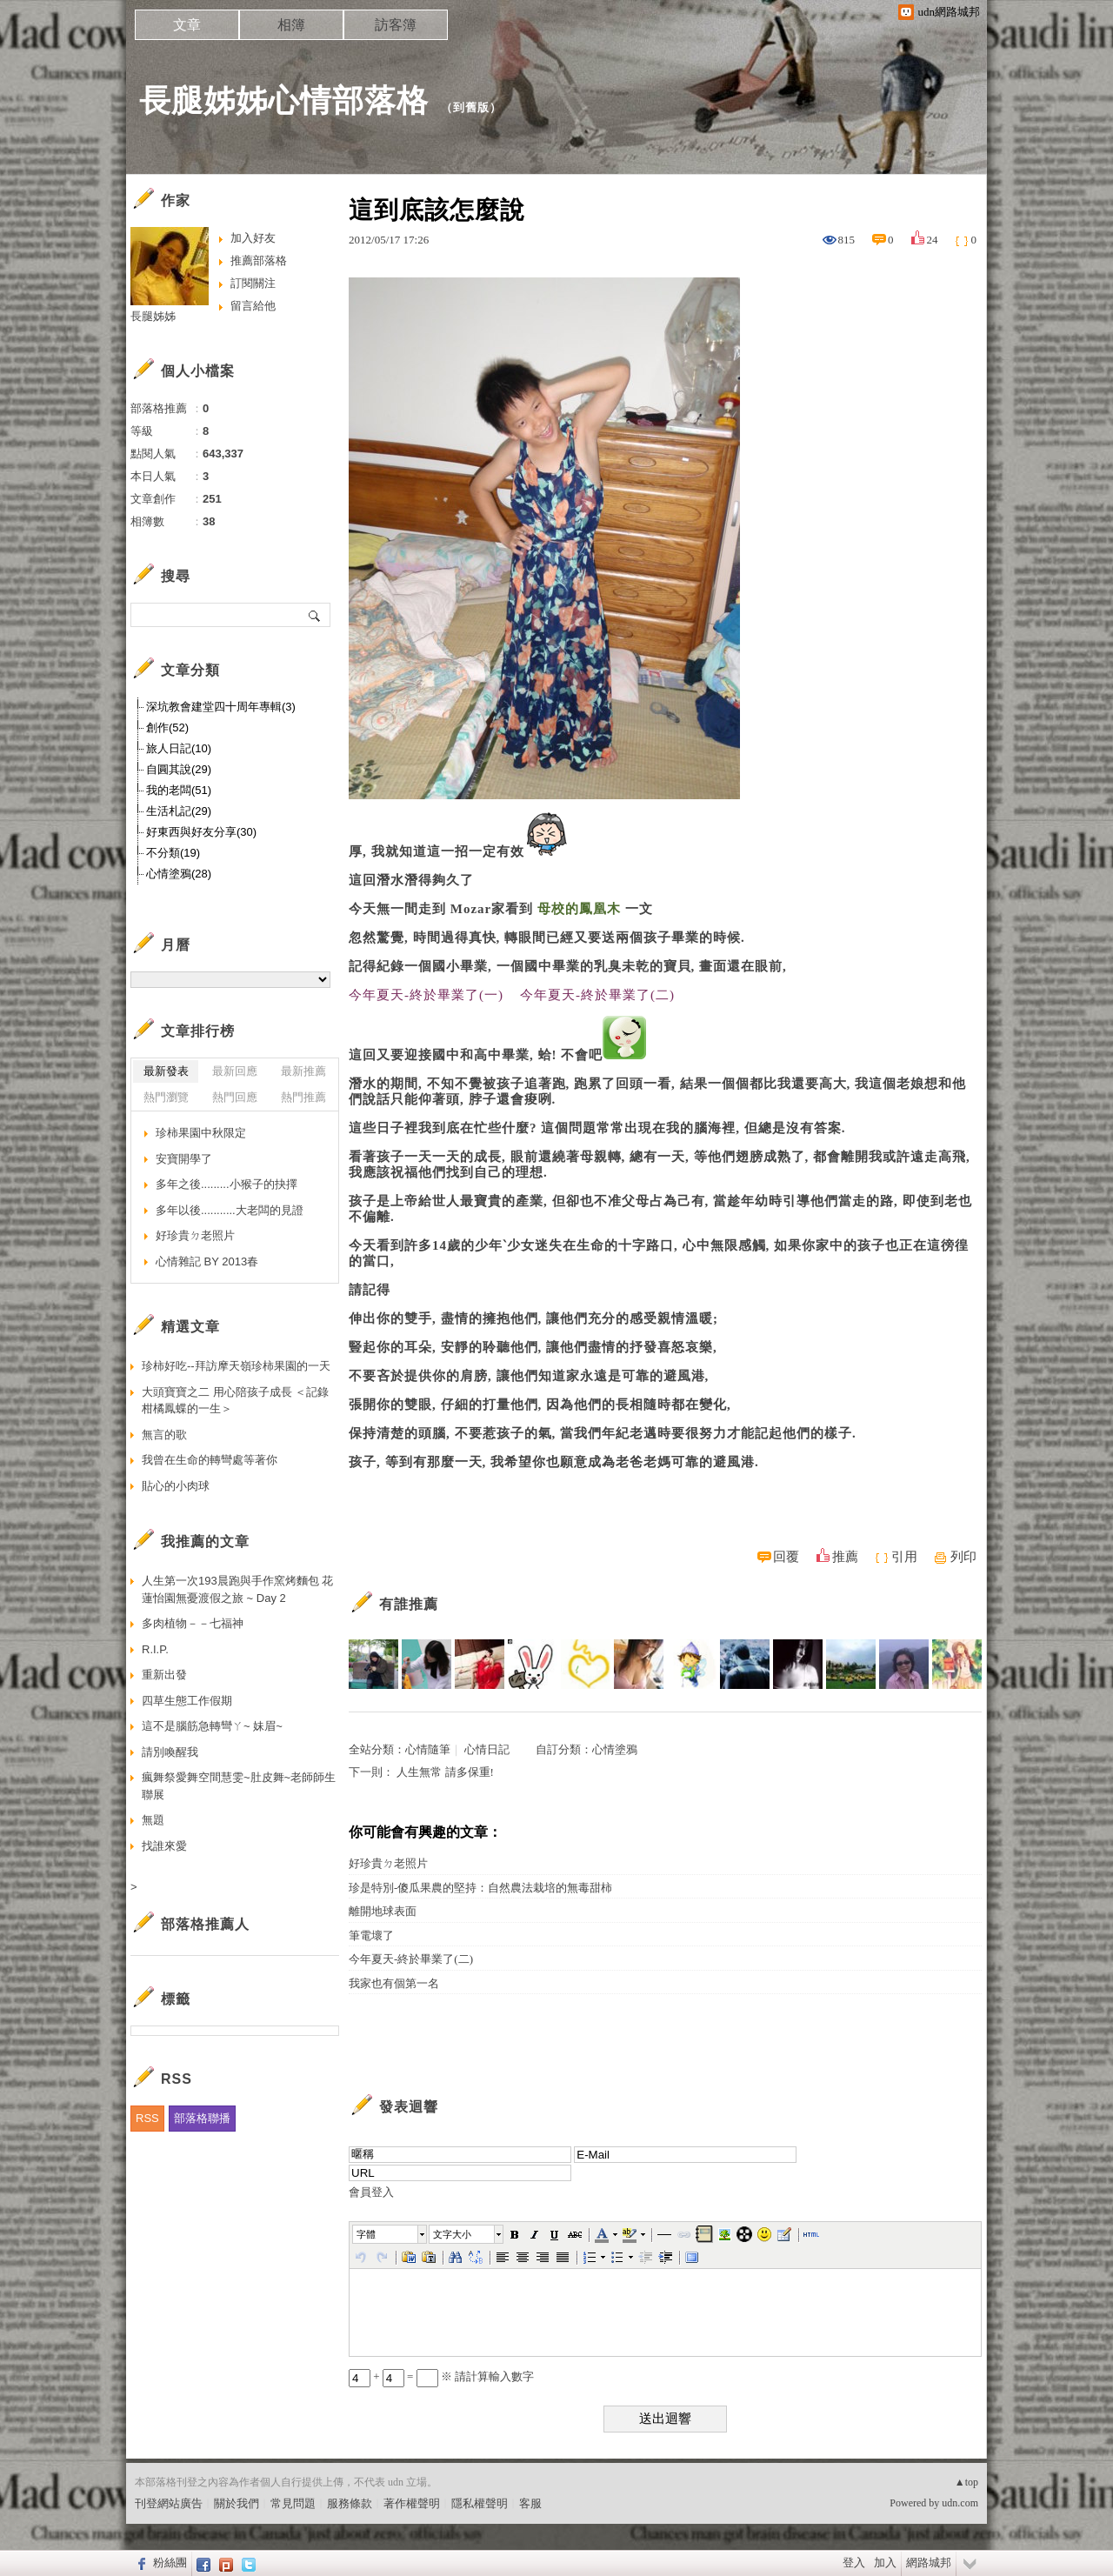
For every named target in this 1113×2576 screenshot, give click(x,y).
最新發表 (166, 1071)
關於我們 (236, 2503)
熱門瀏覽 (166, 1097)
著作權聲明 (411, 2503)
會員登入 (371, 2192)
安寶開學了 (184, 1158)
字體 (366, 2234)
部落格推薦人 (205, 1924)
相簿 (291, 24)
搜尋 (315, 615)
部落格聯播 (202, 2118)
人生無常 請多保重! (445, 1772)
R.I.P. (155, 1649)
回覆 (786, 1557)
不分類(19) (173, 852)
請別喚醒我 (170, 1751)
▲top (966, 2482)
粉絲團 (170, 2562)
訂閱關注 (253, 283)
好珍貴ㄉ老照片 (388, 1863)
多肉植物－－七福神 (192, 1623)
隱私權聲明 (479, 2503)
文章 (187, 24)
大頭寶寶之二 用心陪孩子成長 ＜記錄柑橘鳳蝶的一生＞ (235, 1400)
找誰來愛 (164, 1845)
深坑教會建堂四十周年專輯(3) (221, 706)
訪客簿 (396, 24)
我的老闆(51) (178, 790)
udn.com (960, 2503)
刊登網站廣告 (169, 2503)
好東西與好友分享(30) (201, 831)
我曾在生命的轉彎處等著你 (209, 1459)
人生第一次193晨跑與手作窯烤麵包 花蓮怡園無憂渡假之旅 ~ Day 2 (237, 1589)
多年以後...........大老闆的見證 (229, 1210)
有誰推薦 (408, 1604)
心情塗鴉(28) (178, 873)
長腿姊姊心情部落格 (284, 100)
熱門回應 (234, 1097)
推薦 (845, 1557)
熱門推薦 (303, 1097)
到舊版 (471, 107)
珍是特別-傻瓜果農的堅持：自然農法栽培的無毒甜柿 (480, 1887)
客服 (530, 2503)
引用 (904, 1557)
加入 (885, 2562)
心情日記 (487, 1749)
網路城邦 (928, 2562)
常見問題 (293, 2503)
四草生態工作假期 (187, 1700)
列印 (963, 1557)
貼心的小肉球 (176, 1485)
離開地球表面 (383, 1911)
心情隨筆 (427, 1749)
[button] (390, 2234)
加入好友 (253, 237)
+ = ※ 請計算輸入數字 (441, 2376)
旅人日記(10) (178, 748)
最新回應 (234, 1071)
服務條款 (349, 2503)
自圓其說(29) (178, 769)
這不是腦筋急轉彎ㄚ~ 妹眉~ (212, 1725)
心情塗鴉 (614, 1749)
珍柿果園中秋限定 (201, 1132)
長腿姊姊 (153, 316)
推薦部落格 (258, 260)
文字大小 (452, 2234)
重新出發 (164, 1674)
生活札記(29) (178, 811)
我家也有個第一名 (394, 1983)
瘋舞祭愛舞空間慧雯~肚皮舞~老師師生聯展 (239, 1786)
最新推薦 (303, 1071)
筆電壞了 (371, 1935)
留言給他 (253, 305)
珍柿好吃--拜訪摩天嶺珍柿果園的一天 (236, 1365)
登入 (854, 2562)
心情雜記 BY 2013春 (207, 1261)
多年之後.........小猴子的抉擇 (226, 1184)
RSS (147, 2118)
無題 (153, 1819)
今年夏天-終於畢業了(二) (411, 1958)
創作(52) (167, 727)
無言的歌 (164, 1434)
